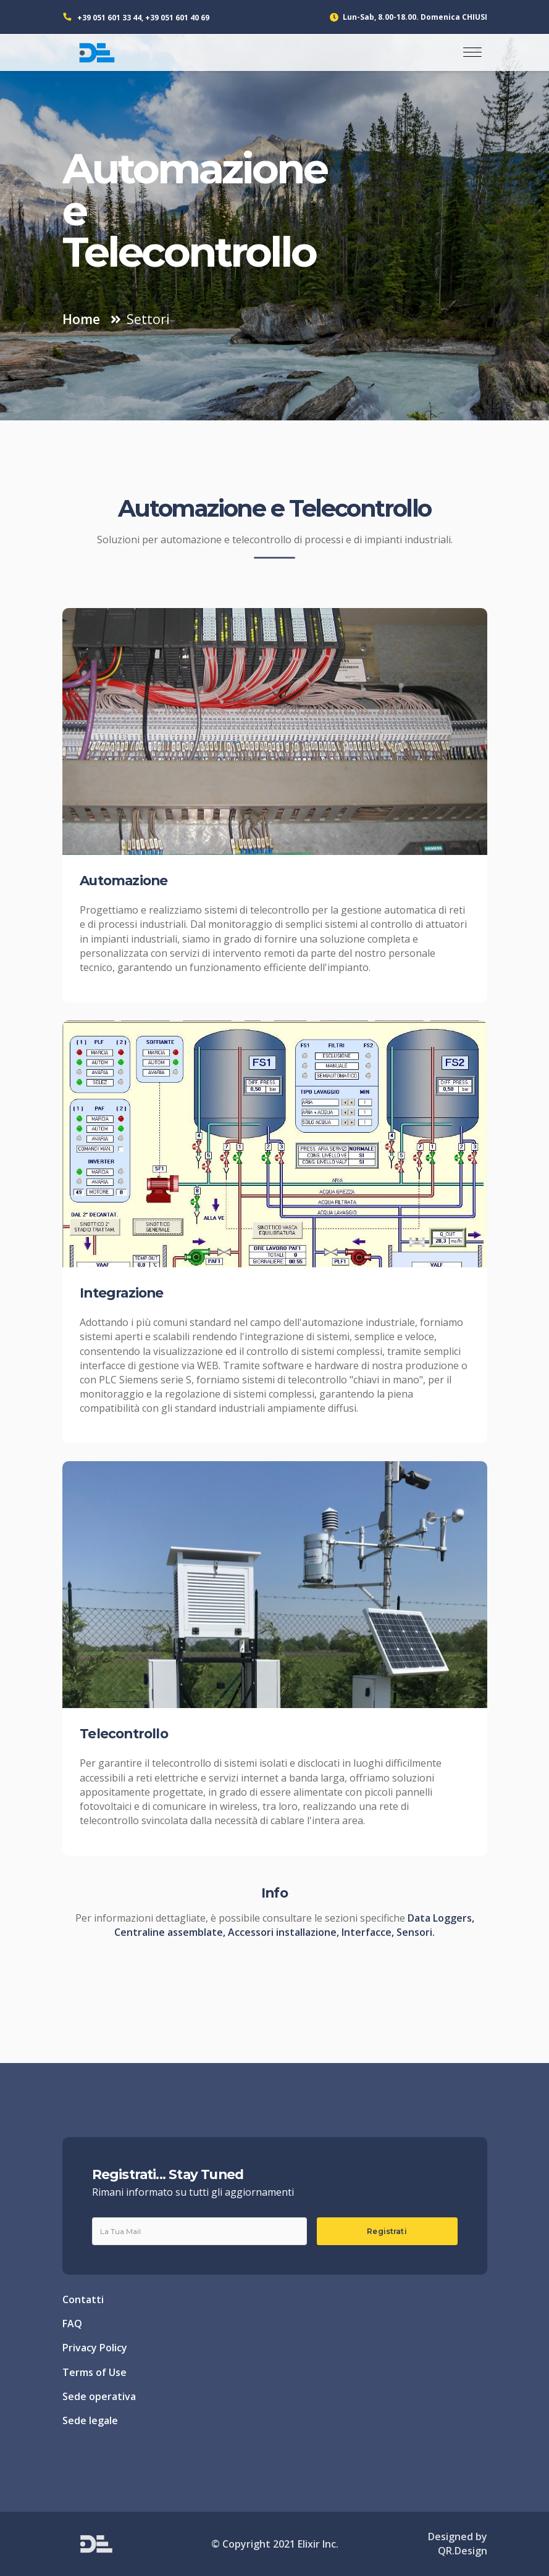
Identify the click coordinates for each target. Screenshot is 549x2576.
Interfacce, (369, 1932)
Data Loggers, (441, 1918)
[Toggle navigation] (472, 52)
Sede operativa (99, 2396)
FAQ (72, 2323)
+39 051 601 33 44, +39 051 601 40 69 (143, 17)
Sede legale (90, 2420)
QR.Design (462, 2550)
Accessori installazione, (285, 1932)
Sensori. (415, 1932)
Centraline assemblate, (171, 1932)
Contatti (83, 2299)
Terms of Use (94, 2372)
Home (81, 319)
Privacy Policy (94, 2347)
